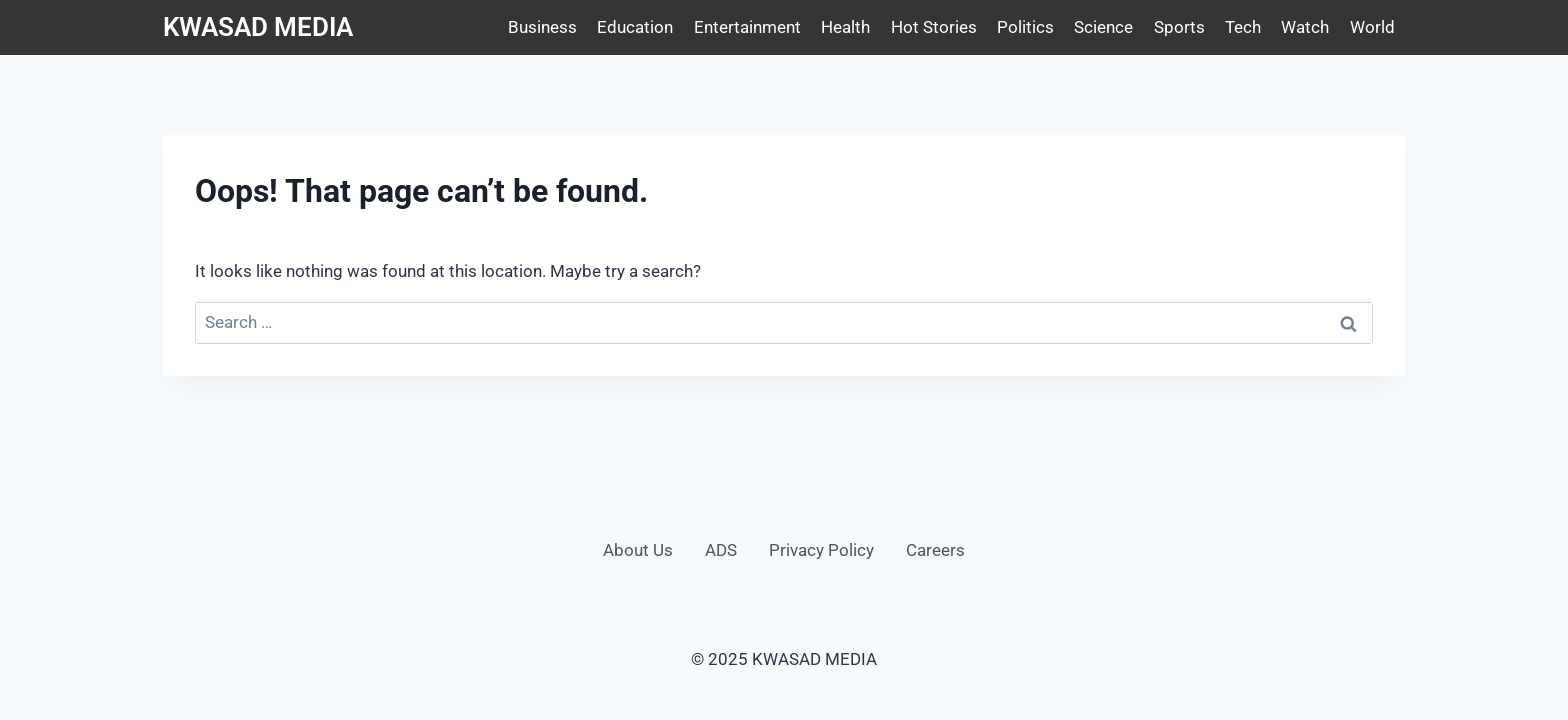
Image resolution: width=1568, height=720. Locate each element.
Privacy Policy (821, 550)
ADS (721, 550)
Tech (1243, 27)
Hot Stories (934, 27)
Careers (935, 550)
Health (845, 27)
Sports (1179, 27)
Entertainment (747, 27)
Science (1103, 27)
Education (635, 27)
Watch (1305, 27)
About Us (638, 550)
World (1372, 27)
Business (542, 27)
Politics (1025, 27)
